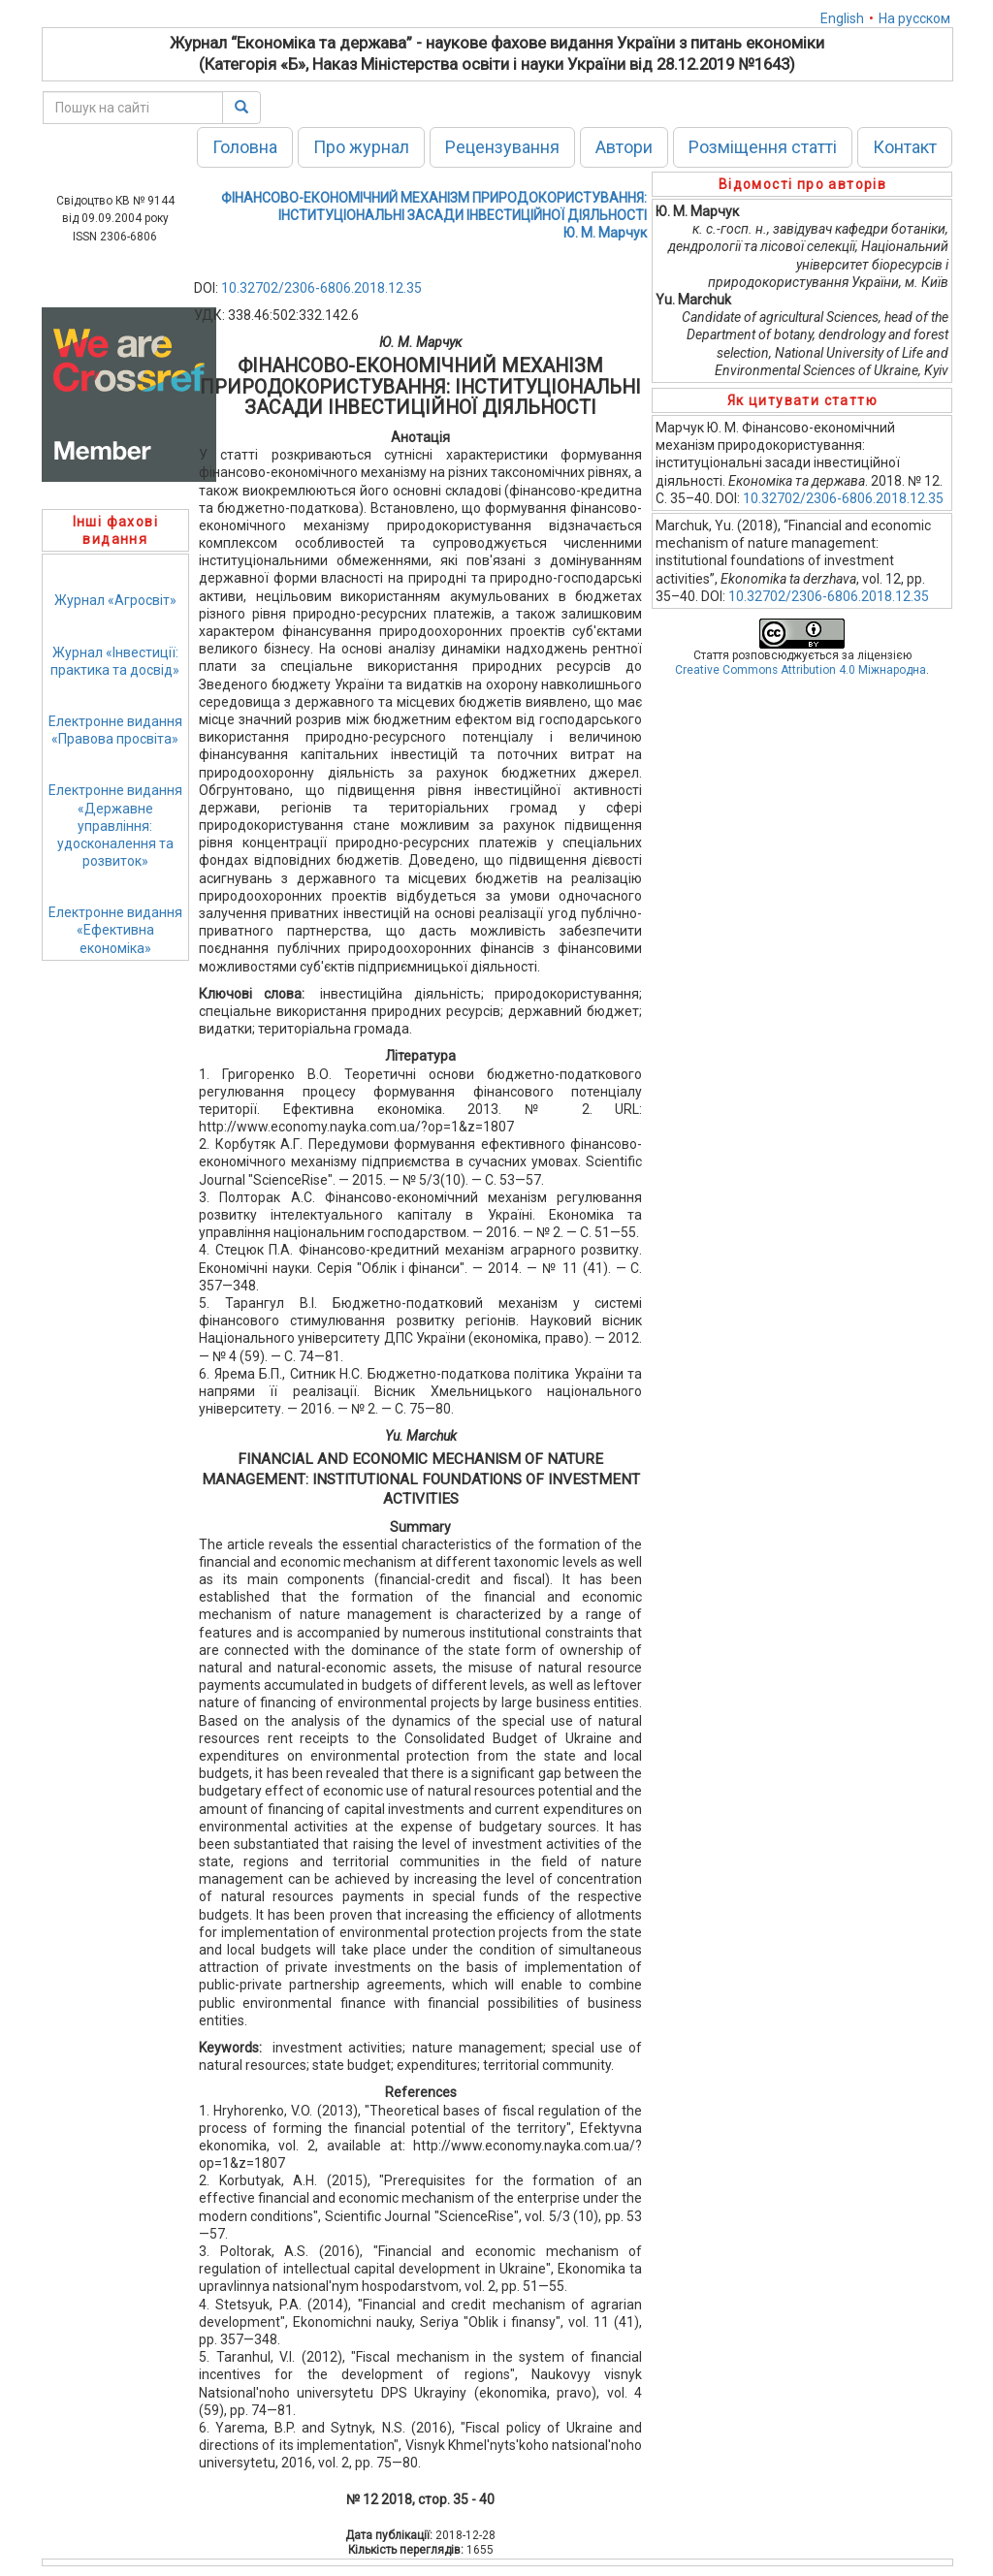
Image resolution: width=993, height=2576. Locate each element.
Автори (624, 147)
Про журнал (361, 147)
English (842, 18)
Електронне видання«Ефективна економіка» (115, 930)
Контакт (905, 147)
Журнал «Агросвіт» (115, 600)
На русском (914, 18)
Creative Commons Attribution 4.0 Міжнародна (800, 670)
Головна (244, 147)
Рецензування (502, 147)
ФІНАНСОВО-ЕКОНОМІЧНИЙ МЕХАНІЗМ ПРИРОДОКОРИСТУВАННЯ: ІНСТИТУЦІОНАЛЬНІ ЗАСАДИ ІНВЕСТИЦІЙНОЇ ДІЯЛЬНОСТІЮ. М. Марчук (434, 215)
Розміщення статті (763, 147)
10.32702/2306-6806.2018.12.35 (321, 288)
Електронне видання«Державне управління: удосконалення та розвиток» (115, 825)
